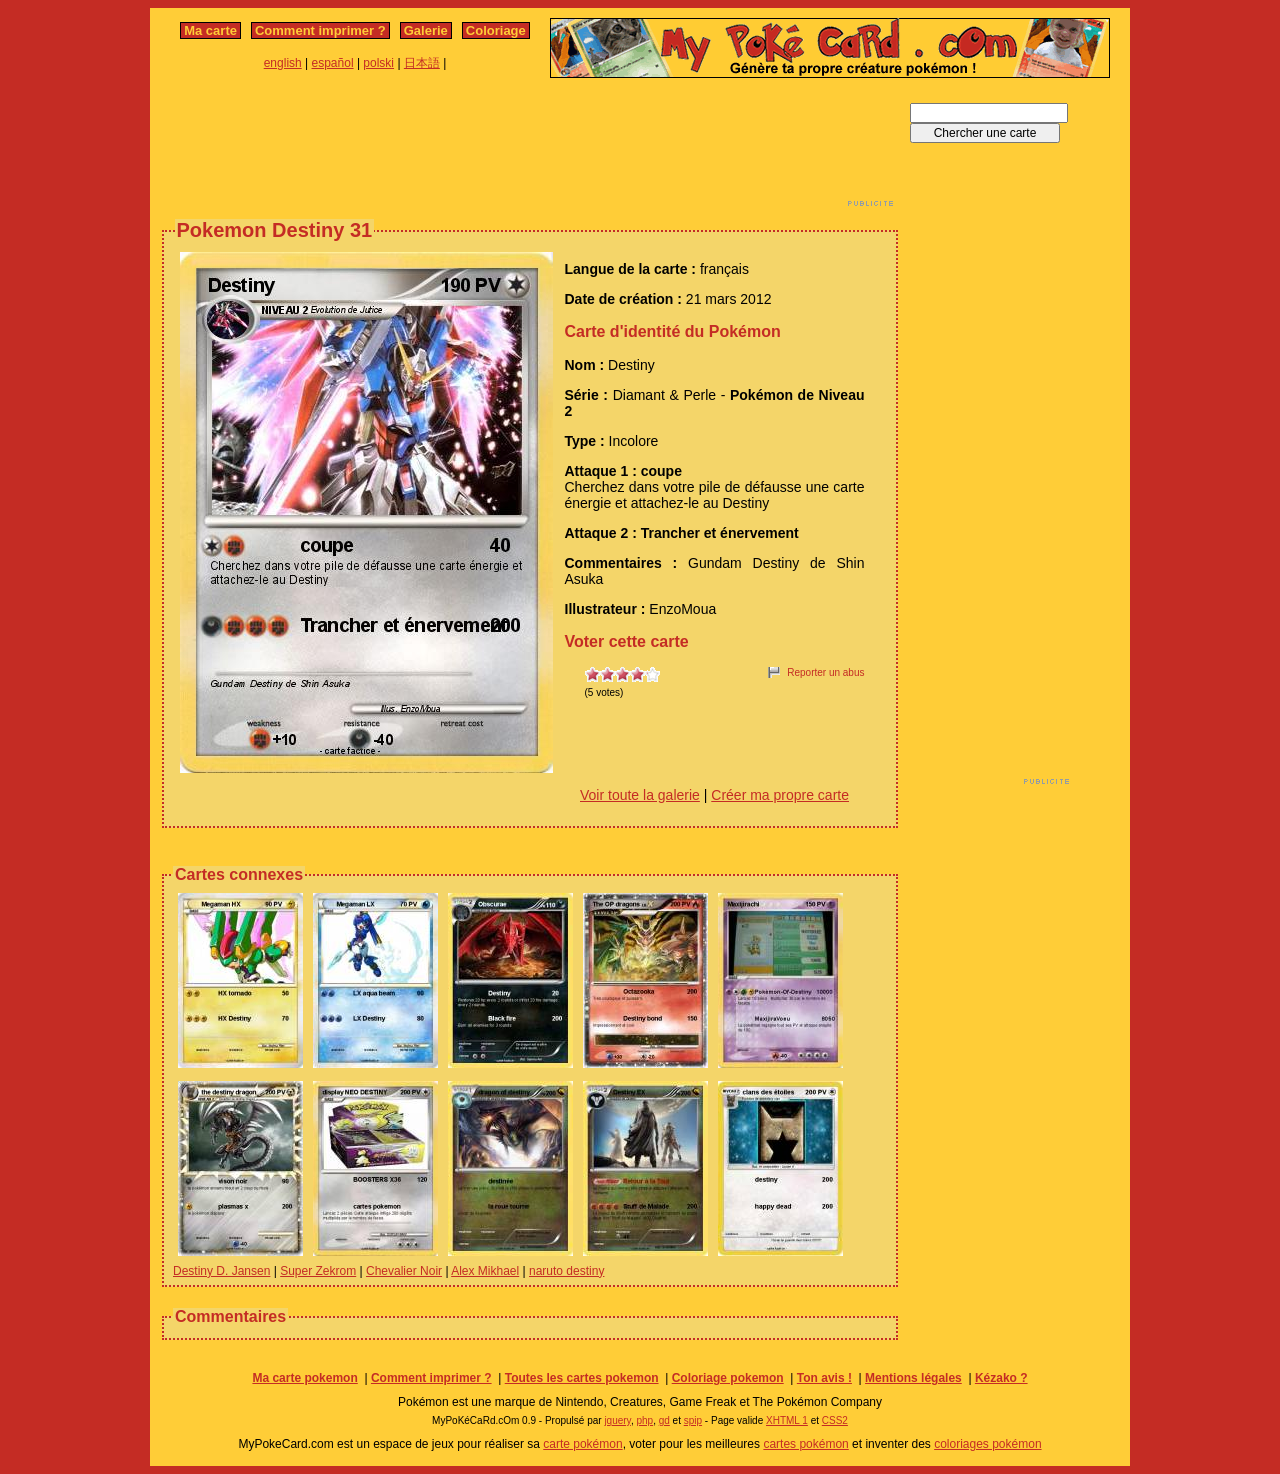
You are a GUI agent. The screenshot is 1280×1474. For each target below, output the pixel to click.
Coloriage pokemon (728, 1378)
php (644, 1420)
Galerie (426, 30)
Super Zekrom (318, 1271)
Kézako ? (1001, 1378)
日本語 (422, 63)
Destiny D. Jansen (221, 1271)
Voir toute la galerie (640, 795)
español (333, 63)
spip (693, 1420)
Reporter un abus (825, 672)
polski (378, 63)
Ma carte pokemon (304, 1378)
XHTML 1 (787, 1420)
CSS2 (835, 1420)
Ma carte (210, 30)
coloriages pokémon (987, 1444)
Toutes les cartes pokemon (582, 1378)
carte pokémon (582, 1444)
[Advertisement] (530, 148)
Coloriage (496, 30)
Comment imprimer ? (320, 30)
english (283, 63)
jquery (617, 1420)
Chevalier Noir (404, 1271)
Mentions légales (913, 1378)
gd (664, 1420)
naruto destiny (566, 1271)
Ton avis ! (824, 1378)
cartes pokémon (805, 1444)
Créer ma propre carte (780, 795)
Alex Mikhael (485, 1271)
